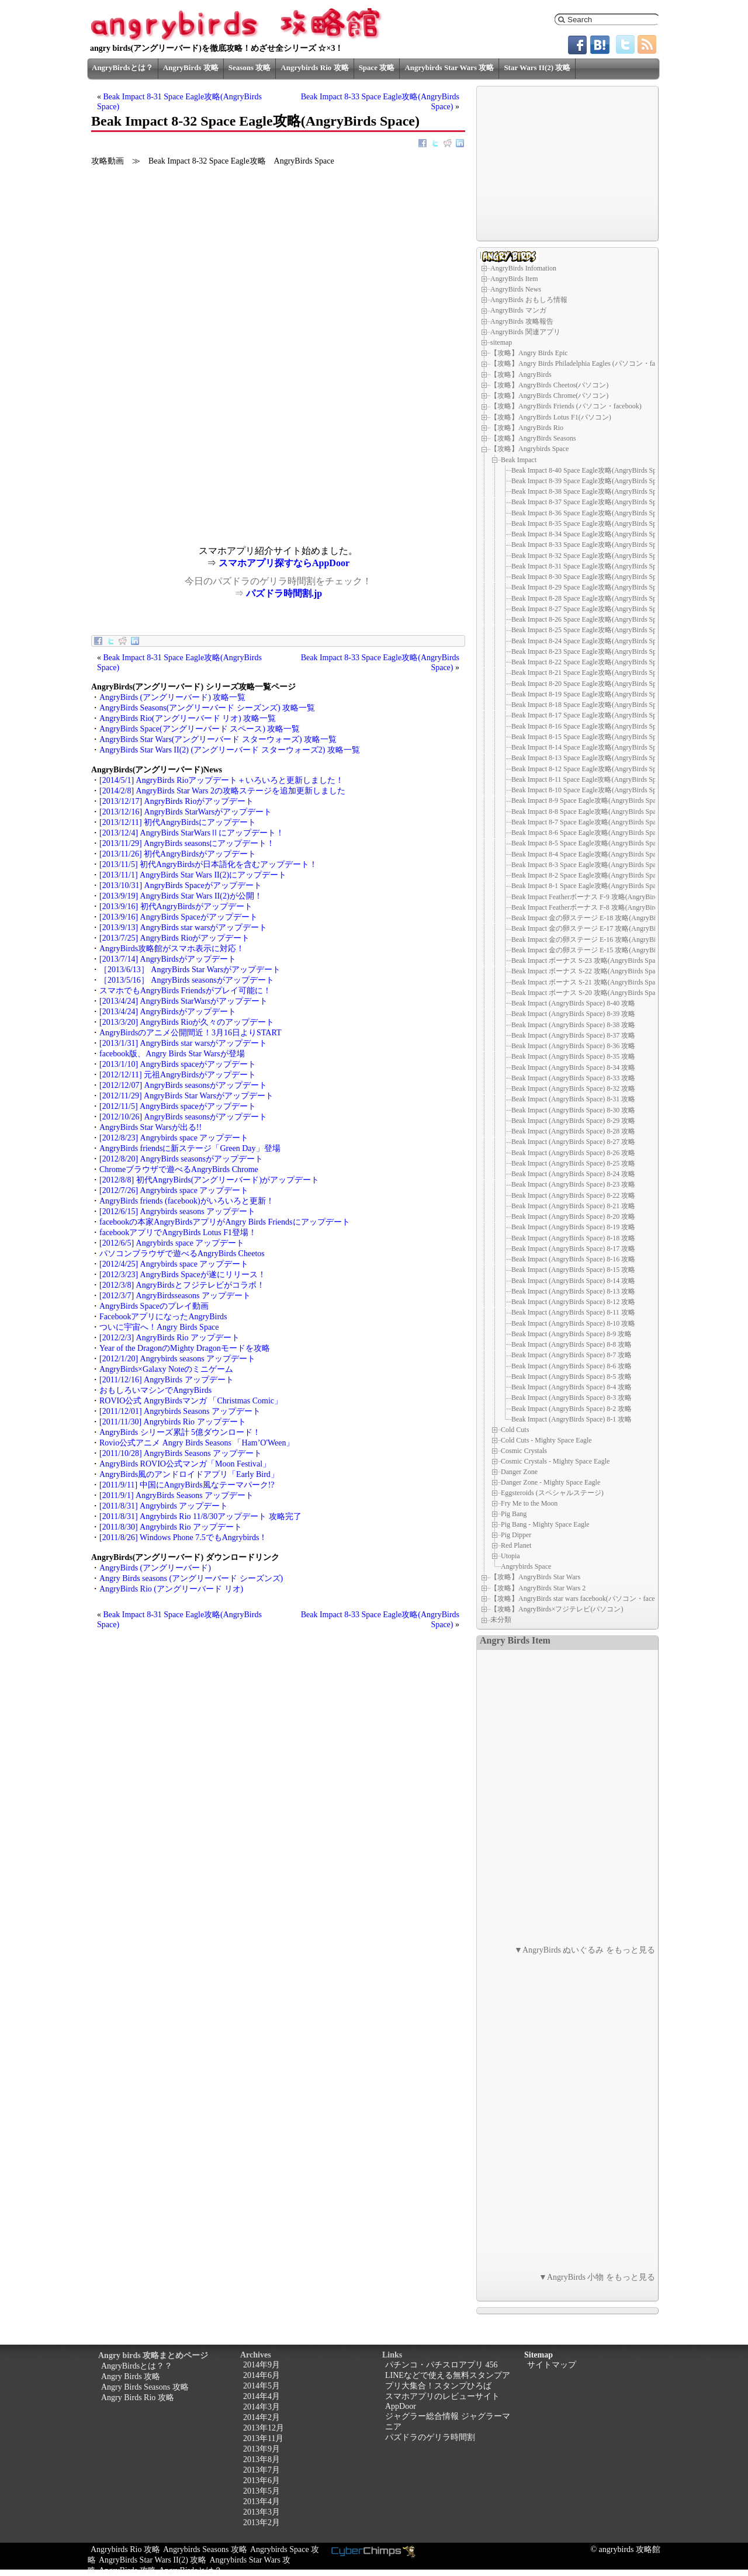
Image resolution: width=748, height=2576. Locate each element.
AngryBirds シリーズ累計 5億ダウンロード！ (180, 1432)
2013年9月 (261, 2449)
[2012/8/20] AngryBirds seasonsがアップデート (181, 1158)
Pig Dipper (516, 1535)
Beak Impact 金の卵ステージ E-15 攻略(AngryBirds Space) (598, 950)
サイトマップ (551, 2364)
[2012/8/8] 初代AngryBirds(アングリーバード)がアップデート (209, 1180)
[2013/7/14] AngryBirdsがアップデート (167, 959)
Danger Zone (519, 1472)
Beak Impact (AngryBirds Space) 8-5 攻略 (571, 1376)
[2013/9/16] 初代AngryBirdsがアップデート (175, 906)
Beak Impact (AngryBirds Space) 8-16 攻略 (573, 1259)
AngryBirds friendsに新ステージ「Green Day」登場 (189, 1148)
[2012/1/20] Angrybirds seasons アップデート (177, 1358)
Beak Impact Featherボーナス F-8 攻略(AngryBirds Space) (596, 907)
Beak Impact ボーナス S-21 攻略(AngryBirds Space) (587, 982)
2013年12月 (263, 2428)
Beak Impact (518, 459)
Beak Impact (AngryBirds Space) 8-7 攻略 (571, 1355)
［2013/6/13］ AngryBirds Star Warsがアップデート (189, 969)
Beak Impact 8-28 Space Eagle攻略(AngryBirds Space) (589, 598)
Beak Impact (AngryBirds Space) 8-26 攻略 (573, 1153)
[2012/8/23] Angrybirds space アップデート (173, 1137)
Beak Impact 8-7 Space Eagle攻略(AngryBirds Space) (587, 822)
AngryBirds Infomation (523, 268)
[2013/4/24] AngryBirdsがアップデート (167, 1011)
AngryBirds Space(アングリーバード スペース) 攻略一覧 (199, 728)
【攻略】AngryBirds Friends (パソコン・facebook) (566, 406)
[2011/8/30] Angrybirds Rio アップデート (170, 1527)
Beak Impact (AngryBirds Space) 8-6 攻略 (571, 1366)
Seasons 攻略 (249, 67)
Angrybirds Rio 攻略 (314, 67)
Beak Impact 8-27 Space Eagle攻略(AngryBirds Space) (589, 609)
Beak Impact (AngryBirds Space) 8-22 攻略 (573, 1195)
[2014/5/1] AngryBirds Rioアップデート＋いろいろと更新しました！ (221, 780)
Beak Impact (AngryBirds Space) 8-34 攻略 (573, 1067)
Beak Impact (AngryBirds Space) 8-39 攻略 (573, 1014)
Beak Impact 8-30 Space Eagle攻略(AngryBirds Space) (589, 577)
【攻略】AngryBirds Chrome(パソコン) (549, 395)
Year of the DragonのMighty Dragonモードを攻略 (184, 1348)
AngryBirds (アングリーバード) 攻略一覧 (172, 697)
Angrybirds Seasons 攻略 (205, 2549)
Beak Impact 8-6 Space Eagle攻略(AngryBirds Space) (587, 832)
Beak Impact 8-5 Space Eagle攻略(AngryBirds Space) (587, 843)
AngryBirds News (515, 289)
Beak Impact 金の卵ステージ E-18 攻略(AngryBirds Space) (598, 918)
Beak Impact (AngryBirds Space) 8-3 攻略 (571, 1397)
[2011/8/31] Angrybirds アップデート (163, 1506)
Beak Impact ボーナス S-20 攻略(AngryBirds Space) (587, 993)
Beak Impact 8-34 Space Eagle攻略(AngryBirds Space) (589, 534)
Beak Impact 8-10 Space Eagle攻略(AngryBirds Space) (589, 790)
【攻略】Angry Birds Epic (529, 353)
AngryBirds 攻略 (191, 67)
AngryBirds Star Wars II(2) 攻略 (152, 2560)
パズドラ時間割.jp (284, 593)
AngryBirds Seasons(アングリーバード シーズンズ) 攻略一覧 (207, 707)
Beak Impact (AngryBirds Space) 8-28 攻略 (573, 1131)
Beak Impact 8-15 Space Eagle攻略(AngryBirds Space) (589, 737)
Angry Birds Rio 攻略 (137, 2397)
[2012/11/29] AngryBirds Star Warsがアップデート (186, 1095)
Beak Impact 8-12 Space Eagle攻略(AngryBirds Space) (589, 769)
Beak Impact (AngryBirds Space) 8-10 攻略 (573, 1323)
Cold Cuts (515, 1430)
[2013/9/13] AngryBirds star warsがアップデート (183, 927)
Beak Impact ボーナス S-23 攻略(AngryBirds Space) (587, 960)
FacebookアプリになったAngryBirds (163, 1316)
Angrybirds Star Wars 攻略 (449, 67)
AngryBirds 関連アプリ (525, 332)
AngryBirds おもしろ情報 (528, 300)
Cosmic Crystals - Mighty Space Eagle (555, 1461)
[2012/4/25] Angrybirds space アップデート (173, 1264)
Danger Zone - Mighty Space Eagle (550, 1482)
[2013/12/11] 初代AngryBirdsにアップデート (177, 822)
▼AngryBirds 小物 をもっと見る (597, 2277)
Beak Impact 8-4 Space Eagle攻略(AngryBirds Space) (587, 854)
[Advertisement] (184, 464)
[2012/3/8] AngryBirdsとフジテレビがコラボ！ (182, 1285)
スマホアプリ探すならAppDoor (284, 563)
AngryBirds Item (514, 279)
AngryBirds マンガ (518, 310)
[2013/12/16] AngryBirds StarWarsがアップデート (185, 811)
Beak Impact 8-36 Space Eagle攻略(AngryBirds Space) (589, 513)
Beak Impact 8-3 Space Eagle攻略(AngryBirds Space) (587, 865)
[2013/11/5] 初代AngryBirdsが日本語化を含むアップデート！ (208, 864)
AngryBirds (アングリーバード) (155, 1567)
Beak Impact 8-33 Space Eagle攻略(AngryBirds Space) (589, 544)
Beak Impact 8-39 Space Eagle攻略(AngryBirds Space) (589, 481)
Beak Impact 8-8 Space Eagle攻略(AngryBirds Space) (587, 811)
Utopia (510, 1556)
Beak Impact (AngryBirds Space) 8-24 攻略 (573, 1174)
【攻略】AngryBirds (521, 374)
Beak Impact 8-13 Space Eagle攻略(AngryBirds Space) (589, 758)
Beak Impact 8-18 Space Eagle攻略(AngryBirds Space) (589, 705)
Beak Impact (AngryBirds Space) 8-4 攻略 (571, 1387)
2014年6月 (261, 2375)
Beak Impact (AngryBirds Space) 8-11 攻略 (573, 1312)
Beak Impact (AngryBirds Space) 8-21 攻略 (573, 1206)
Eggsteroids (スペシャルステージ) (552, 1493)
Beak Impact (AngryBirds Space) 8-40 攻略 (573, 1003)
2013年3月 (261, 2512)
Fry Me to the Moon (529, 1503)
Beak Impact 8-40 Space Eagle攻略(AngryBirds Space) (589, 470)
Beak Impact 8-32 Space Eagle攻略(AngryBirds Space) (589, 556)
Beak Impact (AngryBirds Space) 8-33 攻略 (573, 1078)
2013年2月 (261, 2522)
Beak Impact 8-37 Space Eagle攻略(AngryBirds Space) (589, 502)
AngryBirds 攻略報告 (521, 321)
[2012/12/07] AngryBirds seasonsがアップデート (183, 1085)
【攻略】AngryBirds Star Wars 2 (538, 1588)
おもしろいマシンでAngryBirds (155, 1390)
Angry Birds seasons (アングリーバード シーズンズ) (191, 1578)
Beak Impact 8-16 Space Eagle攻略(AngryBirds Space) (589, 726)
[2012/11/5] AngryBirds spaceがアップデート (177, 1106)
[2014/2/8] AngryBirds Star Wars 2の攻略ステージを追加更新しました (222, 790)
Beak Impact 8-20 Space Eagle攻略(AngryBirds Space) (589, 683)
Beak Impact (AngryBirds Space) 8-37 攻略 (573, 1035)
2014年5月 (261, 2385)
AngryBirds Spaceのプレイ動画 (154, 1306)
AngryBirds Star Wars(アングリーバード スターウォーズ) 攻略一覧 (218, 739)
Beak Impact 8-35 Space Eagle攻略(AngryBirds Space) (589, 523)
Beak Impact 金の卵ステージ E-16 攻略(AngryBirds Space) (598, 939)
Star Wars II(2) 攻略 (537, 67)
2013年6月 (261, 2480)
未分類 (500, 1619)
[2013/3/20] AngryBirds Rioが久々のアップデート (186, 1022)
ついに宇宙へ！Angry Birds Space (159, 1327)
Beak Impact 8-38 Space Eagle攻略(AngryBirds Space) (589, 491)
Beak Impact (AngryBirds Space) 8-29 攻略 (573, 1121)
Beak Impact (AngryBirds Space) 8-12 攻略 (573, 1302)
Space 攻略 (377, 67)
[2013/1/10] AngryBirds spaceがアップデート (177, 1064)
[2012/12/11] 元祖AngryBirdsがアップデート (177, 1074)
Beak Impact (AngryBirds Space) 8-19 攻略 (573, 1227)
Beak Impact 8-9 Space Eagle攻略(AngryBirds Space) (587, 800)
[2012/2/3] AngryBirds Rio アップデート (169, 1337)
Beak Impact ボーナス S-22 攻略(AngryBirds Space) (587, 971)
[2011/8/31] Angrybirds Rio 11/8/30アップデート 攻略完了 (200, 1516)
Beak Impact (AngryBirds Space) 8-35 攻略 (573, 1056)
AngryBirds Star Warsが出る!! (150, 1127)
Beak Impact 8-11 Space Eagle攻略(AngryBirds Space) (589, 779)
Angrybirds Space (526, 1566)
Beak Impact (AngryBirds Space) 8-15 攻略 (573, 1270)
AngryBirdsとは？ (122, 67)
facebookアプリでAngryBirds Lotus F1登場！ (178, 1232)
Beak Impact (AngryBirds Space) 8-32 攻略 (573, 1088)
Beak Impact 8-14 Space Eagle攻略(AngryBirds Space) (589, 747)
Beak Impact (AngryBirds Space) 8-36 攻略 (573, 1046)
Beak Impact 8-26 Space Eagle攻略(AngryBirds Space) (589, 619)
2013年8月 (261, 2459)
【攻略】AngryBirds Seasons (533, 438)
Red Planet (516, 1545)
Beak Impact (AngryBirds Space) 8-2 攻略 (571, 1409)
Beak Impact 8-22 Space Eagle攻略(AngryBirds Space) (589, 662)
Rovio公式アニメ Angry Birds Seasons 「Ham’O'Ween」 (196, 1442)
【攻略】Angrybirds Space (529, 449)
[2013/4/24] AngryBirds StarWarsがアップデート (183, 1001)
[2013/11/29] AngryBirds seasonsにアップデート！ (187, 843)
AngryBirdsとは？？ (136, 2366)
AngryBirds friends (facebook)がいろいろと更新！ (186, 1201)
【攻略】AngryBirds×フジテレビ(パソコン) (556, 1609)
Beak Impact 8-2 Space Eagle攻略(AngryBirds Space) (587, 875)
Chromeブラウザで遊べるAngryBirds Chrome (178, 1169)
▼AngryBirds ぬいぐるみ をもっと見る (584, 1950)
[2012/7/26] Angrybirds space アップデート (173, 1190)
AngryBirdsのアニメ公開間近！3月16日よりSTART (190, 1032)
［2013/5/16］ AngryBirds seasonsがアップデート (186, 980)
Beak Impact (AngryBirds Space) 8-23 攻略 (573, 1184)
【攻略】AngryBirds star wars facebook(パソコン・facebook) (580, 1598)
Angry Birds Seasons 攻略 (145, 2387)
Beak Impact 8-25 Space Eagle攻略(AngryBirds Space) (589, 630)
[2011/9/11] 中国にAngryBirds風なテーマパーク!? (187, 1485)
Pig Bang (514, 1514)
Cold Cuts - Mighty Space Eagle (546, 1440)
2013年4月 (261, 2501)
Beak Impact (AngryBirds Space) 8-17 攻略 (573, 1248)
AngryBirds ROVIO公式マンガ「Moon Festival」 (185, 1463)
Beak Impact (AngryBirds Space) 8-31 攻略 (573, 1099)
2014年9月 (261, 2364)
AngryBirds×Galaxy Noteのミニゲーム (166, 1369)
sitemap (501, 342)
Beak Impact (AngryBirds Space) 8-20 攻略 (573, 1216)
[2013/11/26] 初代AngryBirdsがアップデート (177, 854)
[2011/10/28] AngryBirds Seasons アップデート (180, 1453)
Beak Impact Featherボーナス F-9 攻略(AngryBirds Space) (596, 897)
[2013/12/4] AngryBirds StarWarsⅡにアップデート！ (191, 832)
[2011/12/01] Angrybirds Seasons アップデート (180, 1411)
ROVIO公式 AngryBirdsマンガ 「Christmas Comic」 (190, 1400)
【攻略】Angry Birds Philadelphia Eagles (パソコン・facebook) (584, 363)
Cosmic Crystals (524, 1451)
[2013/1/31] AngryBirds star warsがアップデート (183, 1043)
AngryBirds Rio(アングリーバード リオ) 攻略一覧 (187, 718)
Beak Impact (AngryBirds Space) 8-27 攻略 (573, 1142)
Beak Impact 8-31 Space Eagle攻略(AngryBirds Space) (589, 566)
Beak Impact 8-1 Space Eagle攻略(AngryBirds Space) (587, 886)
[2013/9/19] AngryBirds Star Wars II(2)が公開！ (180, 896)
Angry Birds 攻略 (130, 2376)
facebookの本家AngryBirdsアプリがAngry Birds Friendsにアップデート (224, 1222)
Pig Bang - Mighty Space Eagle (545, 1524)
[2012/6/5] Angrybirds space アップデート (171, 1243)
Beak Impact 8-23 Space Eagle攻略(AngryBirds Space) (589, 651)
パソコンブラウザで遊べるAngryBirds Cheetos (182, 1253)
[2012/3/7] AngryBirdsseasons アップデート (175, 1295)
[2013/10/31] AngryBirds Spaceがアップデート (180, 885)
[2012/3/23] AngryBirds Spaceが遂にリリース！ (182, 1274)
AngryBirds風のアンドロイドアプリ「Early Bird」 (189, 1474)
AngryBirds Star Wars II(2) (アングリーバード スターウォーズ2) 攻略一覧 (229, 750)
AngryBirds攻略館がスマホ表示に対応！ (171, 948)
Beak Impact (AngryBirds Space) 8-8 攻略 (571, 1344)
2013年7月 (261, 2470)
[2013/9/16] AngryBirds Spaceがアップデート (178, 917)
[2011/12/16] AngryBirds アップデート (166, 1379)
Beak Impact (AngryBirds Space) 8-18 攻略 (573, 1238)
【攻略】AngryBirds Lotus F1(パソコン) (550, 417)
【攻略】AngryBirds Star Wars (535, 1577)
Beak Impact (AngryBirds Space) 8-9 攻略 (571, 1334)
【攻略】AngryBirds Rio (526, 428)
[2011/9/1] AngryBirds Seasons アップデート (176, 1495)
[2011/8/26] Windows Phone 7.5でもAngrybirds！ (183, 1537)
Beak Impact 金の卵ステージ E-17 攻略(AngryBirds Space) (598, 928)
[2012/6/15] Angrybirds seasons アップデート (177, 1211)
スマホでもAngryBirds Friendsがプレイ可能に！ (185, 990)
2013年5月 (261, 2491)
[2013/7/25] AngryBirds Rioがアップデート (174, 938)
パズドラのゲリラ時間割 (430, 2437)
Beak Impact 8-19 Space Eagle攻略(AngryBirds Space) (589, 694)
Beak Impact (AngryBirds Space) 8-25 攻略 (573, 1163)
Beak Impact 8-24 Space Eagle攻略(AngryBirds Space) (589, 641)
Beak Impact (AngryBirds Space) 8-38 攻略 (573, 1025)
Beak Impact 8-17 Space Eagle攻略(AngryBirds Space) (589, 715)
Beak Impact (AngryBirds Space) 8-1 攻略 (571, 1419)
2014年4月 (261, 2396)
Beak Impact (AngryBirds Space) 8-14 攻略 (573, 1281)
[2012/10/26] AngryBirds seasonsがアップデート (183, 1116)
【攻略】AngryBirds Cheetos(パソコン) (549, 385)
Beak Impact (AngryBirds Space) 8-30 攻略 (573, 1110)
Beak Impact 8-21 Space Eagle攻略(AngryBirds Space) (589, 672)
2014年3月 (261, 2406)
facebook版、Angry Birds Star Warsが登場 (172, 1053)
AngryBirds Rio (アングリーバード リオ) (171, 1589)
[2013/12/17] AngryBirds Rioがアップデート (176, 801)
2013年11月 (263, 2438)
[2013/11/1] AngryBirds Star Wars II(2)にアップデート (192, 875)
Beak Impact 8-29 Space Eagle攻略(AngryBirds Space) (589, 587)
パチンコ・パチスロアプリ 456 (441, 2364)
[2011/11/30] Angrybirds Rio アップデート (172, 1421)
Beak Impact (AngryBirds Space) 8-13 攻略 (573, 1291)
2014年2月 (261, 2417)
